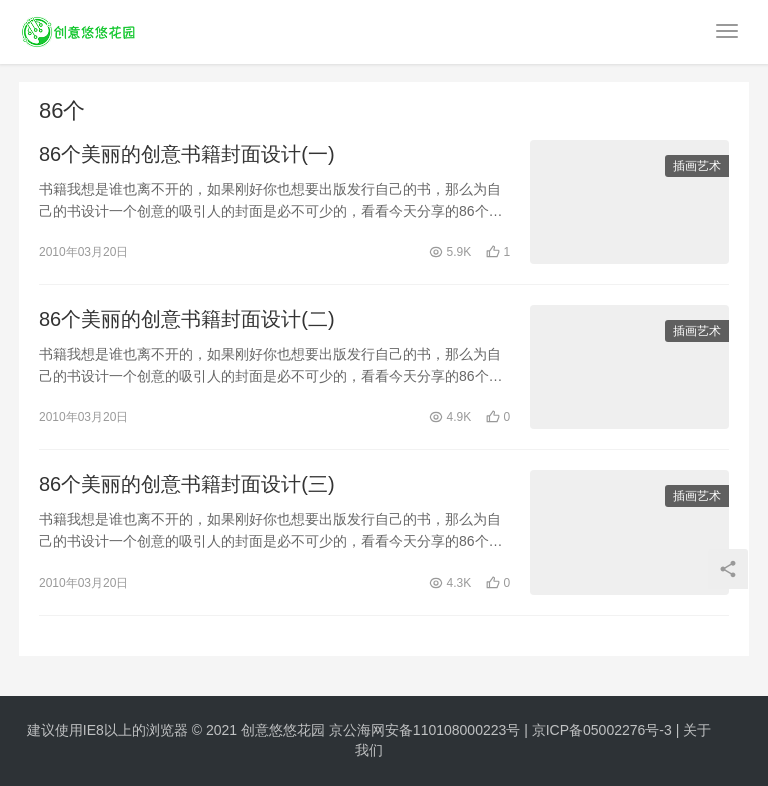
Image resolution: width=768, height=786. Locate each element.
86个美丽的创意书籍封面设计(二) (187, 319)
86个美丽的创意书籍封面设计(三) (187, 484)
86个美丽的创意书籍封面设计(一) (187, 154)
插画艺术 (697, 166)
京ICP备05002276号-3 (602, 730)
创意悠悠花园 (283, 730)
